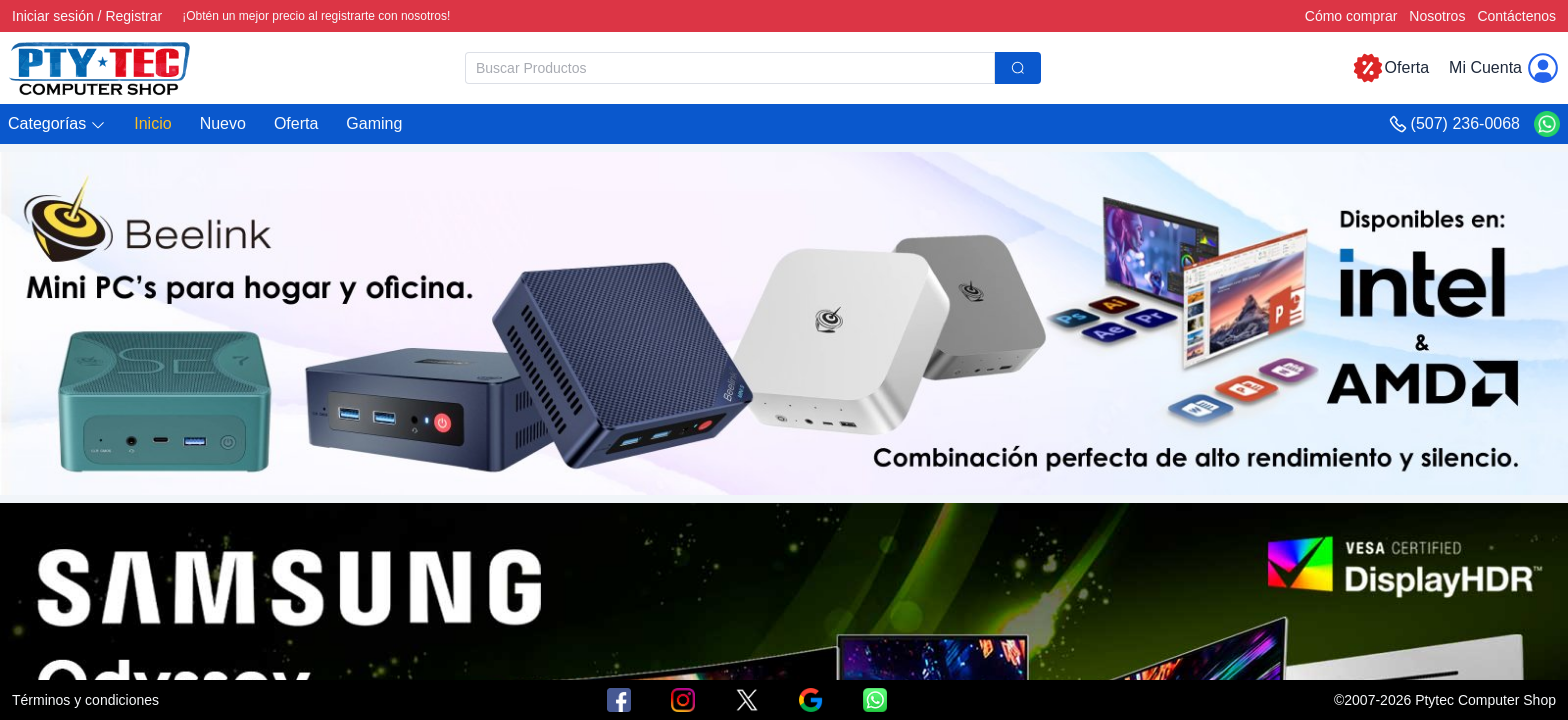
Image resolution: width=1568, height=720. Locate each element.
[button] (57, 124)
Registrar (133, 16)
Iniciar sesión (53, 16)
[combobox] (753, 68)
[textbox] (730, 68)
